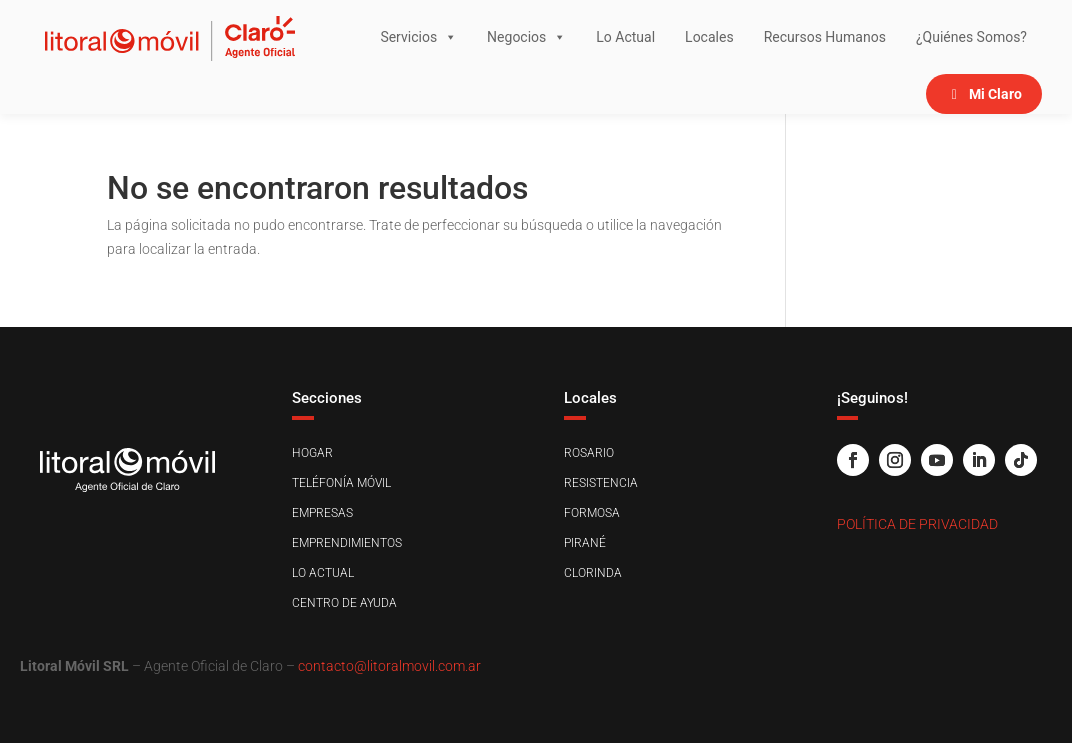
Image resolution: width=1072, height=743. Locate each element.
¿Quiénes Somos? (971, 37)
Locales (709, 37)
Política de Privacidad (917, 524)
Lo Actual (625, 37)
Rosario (589, 453)
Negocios (526, 37)
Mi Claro (995, 94)
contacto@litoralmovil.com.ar (389, 666)
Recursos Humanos (825, 37)
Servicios (418, 37)
